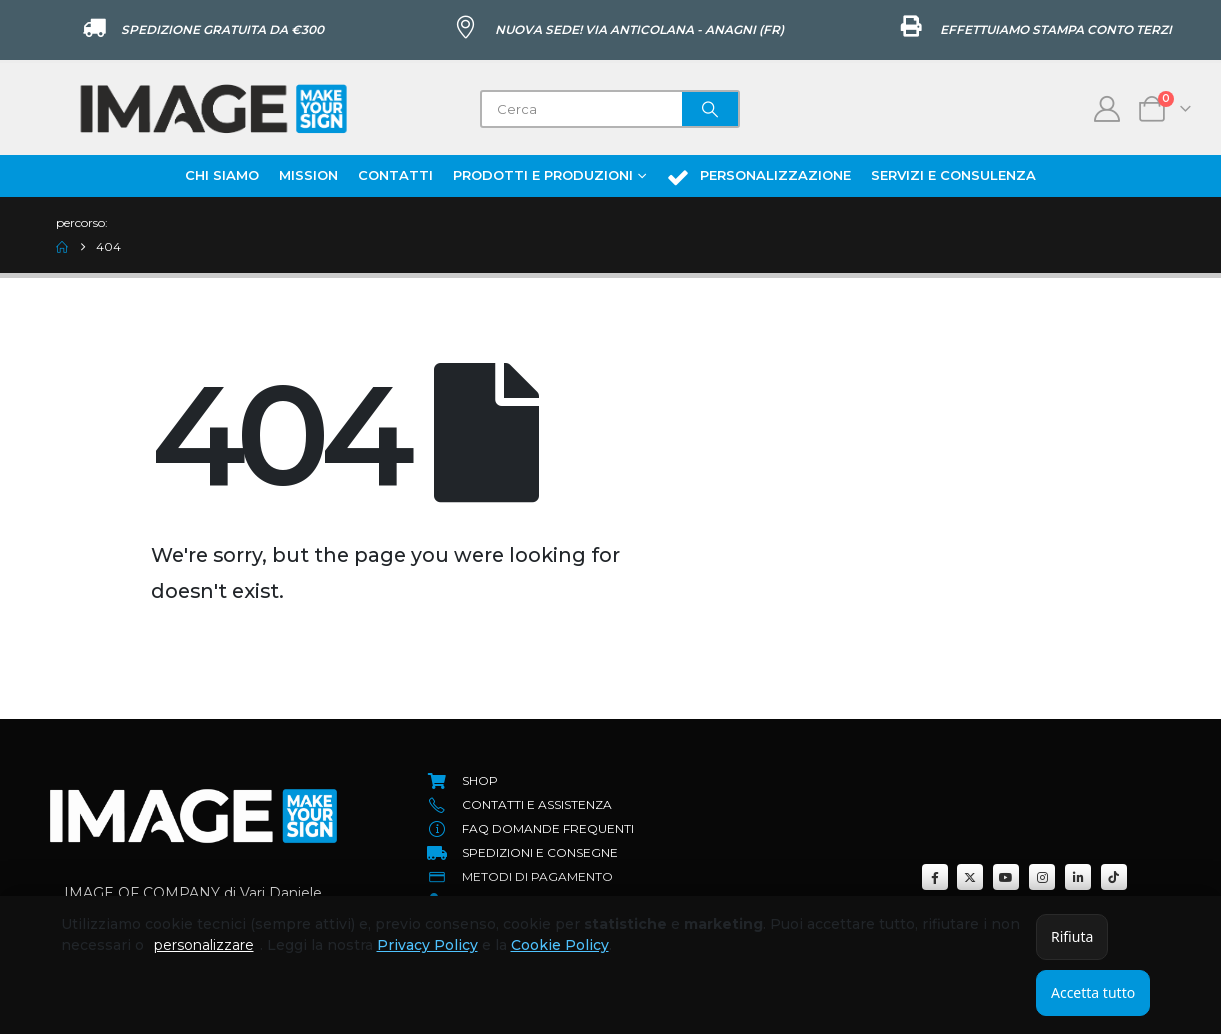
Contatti (395, 175)
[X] (970, 877)
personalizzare (204, 945)
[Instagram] (1042, 877)
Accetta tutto (1093, 992)
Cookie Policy (560, 945)
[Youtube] (1006, 877)
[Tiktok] (1114, 877)
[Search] (710, 109)
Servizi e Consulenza (953, 175)
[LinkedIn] (1078, 877)
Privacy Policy (427, 945)
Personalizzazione (758, 177)
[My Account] (1107, 109)
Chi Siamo (222, 175)
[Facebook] (935, 877)
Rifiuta (1072, 936)
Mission (308, 175)
